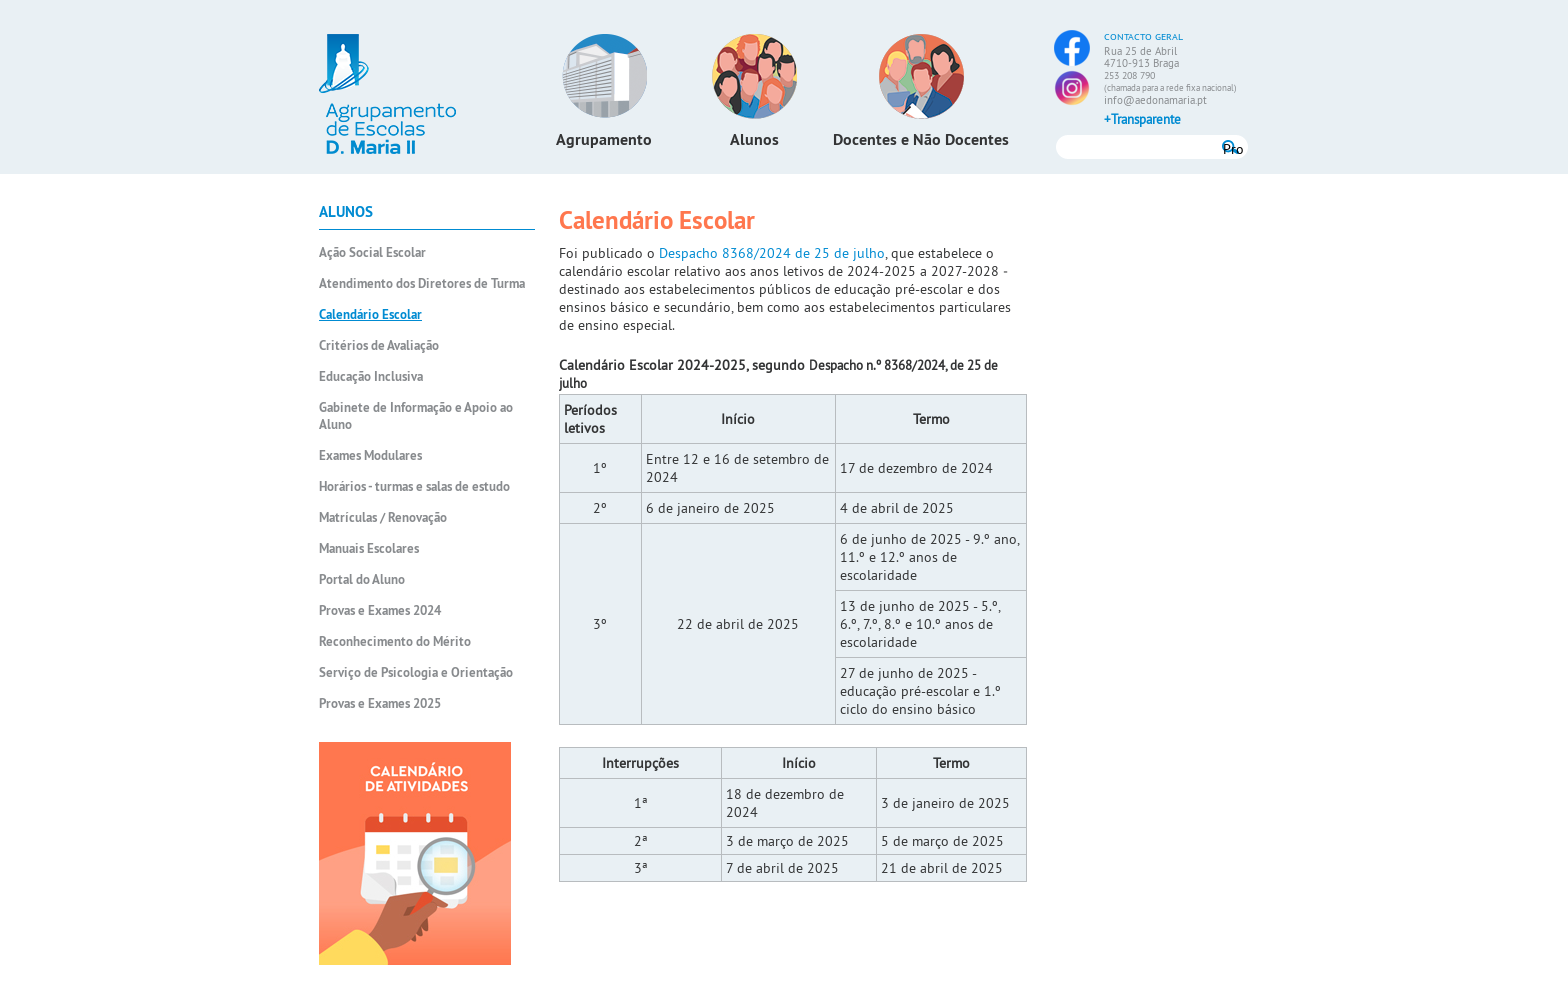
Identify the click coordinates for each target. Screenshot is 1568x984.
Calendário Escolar (370, 314)
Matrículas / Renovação (383, 517)
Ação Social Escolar (372, 252)
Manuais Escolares (369, 548)
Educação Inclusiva (371, 376)
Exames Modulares (370, 455)
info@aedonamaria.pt (1155, 100)
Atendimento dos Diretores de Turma (422, 283)
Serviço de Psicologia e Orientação (416, 672)
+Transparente (1142, 119)
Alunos (754, 139)
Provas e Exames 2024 (380, 610)
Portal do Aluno (362, 579)
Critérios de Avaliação (379, 345)
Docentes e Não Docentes (921, 139)
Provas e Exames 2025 (380, 703)
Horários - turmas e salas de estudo (414, 486)
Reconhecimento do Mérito (395, 641)
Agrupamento (604, 139)
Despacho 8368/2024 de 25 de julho (772, 253)
